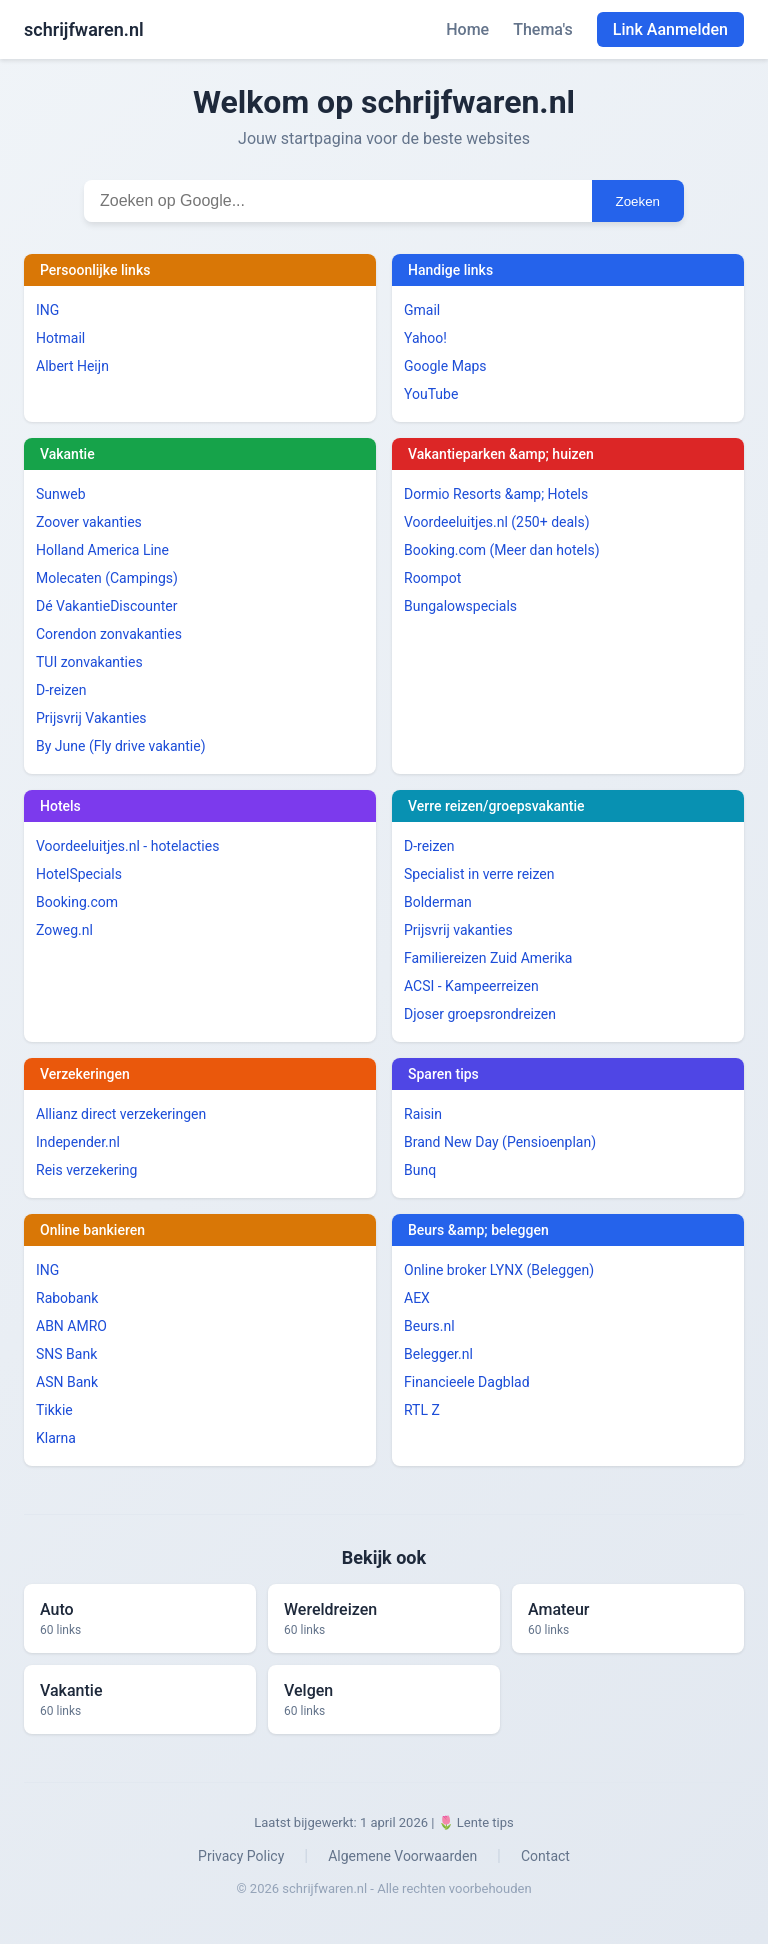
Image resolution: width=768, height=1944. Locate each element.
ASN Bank (67, 1382)
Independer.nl (78, 1142)
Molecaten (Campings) (107, 578)
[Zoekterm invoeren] (338, 201)
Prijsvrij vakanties (458, 930)
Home (467, 29)
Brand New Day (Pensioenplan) (500, 1142)
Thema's (543, 29)
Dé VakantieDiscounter (106, 606)
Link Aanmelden (670, 29)
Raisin (423, 1114)
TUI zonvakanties (89, 662)
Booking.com (77, 902)
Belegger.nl (438, 1354)
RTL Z (422, 1410)
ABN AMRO (71, 1326)
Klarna (56, 1438)
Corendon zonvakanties (109, 634)
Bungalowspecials (460, 606)
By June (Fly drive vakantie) (121, 746)
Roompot (432, 578)
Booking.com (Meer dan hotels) (502, 550)
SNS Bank (66, 1354)
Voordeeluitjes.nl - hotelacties (127, 846)
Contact (545, 1856)
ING (47, 310)
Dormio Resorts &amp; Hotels (496, 494)
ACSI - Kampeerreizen (471, 986)
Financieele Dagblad (467, 1382)
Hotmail (60, 338)
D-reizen (61, 690)
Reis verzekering (86, 1170)
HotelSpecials (79, 874)
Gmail (422, 310)
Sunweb (61, 494)
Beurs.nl (429, 1326)
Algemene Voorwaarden (402, 1856)
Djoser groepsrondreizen (480, 1014)
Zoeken (638, 201)
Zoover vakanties (89, 522)
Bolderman (438, 902)
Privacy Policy (241, 1856)
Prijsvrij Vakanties (91, 718)
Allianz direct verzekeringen (121, 1114)
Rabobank (67, 1298)
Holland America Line (102, 550)
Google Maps (445, 366)
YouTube (431, 394)
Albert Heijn (72, 366)
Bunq (420, 1170)
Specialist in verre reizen (479, 874)
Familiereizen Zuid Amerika (488, 958)
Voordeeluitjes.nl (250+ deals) (497, 522)
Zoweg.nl (64, 930)
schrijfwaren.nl (84, 29)
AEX (417, 1298)
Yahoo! (425, 338)
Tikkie (54, 1410)
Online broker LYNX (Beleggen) (499, 1270)
